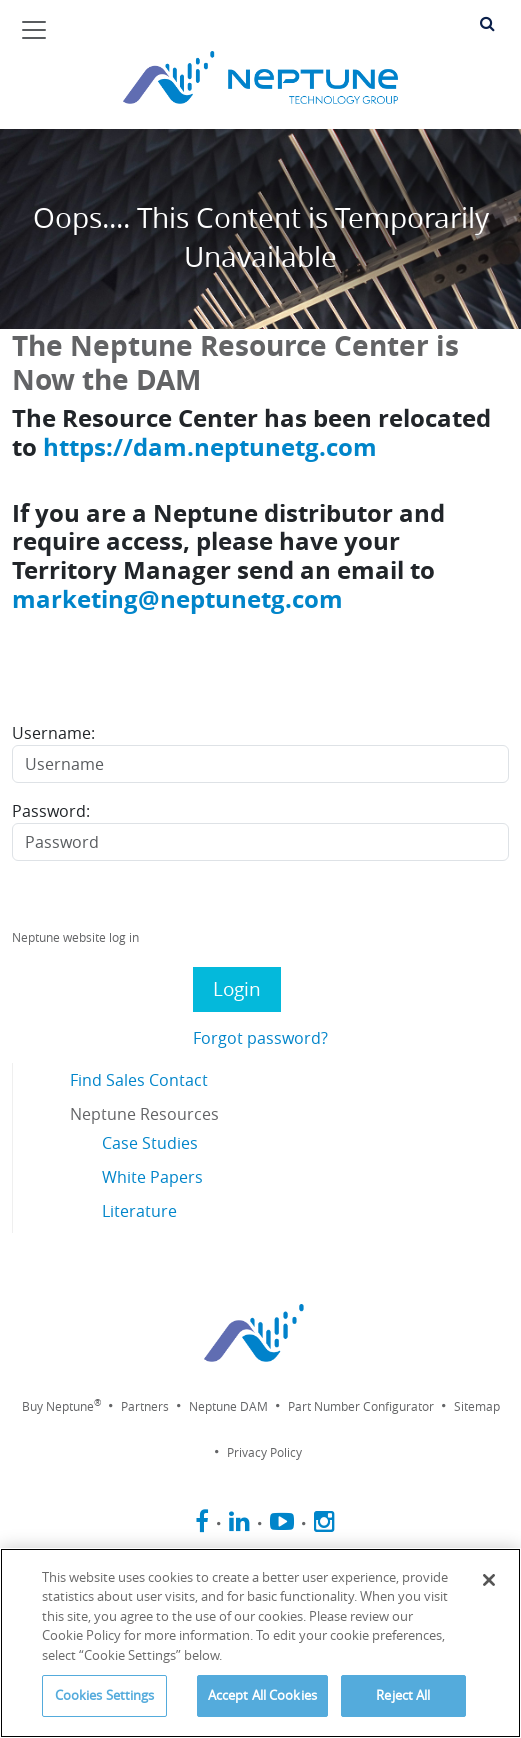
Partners (145, 1406)
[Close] (489, 1580)
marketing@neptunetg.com (177, 598)
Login (237, 989)
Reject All (403, 1695)
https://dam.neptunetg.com (210, 446)
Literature (139, 1211)
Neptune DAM (228, 1406)
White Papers (152, 1177)
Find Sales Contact (139, 1080)
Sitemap (477, 1406)
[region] (260, 1643)
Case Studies (150, 1143)
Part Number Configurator (361, 1406)
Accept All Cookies (262, 1695)
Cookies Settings (105, 1695)
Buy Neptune (61, 1406)
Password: (51, 811)
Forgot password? (260, 1038)
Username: (53, 733)
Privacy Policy (264, 1452)
